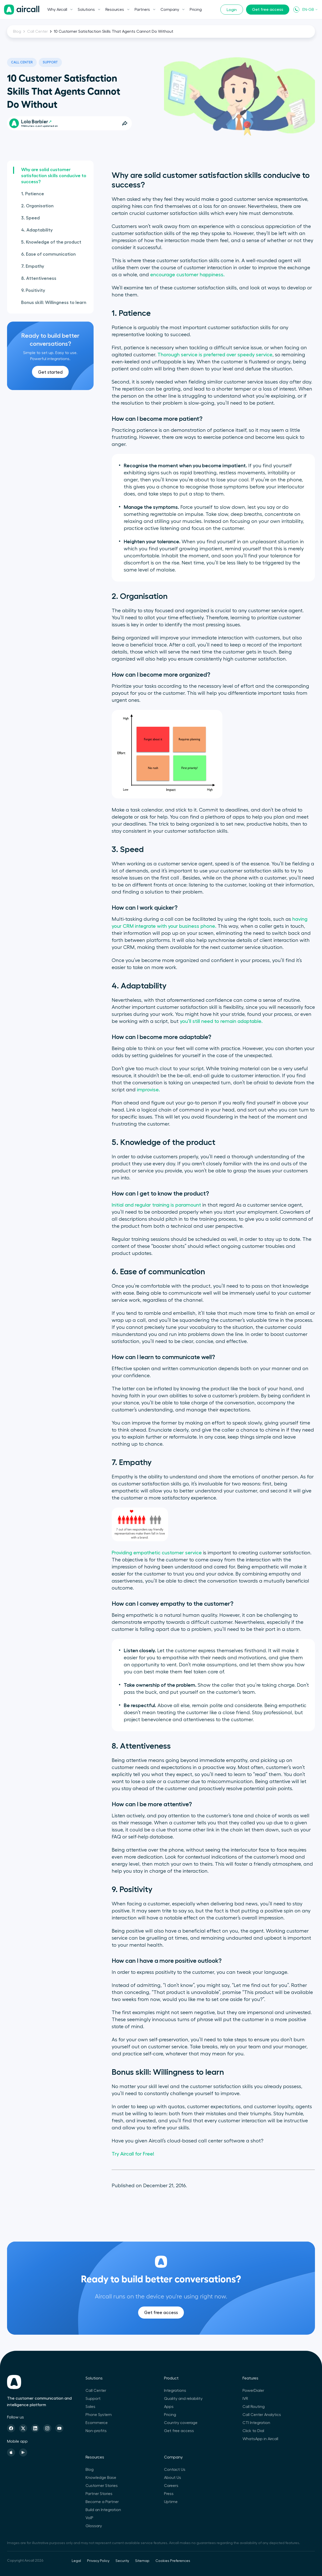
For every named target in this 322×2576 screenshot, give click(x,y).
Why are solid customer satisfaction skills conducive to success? (53, 175)
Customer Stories (102, 2486)
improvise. (148, 1089)
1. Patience (32, 193)
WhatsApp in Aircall (260, 2439)
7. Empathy (32, 266)
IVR (245, 2399)
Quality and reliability (183, 2399)
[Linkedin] (35, 2428)
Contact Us (174, 2470)
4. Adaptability (37, 230)
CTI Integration (256, 2423)
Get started (50, 372)
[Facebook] (11, 2428)
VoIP (89, 2518)
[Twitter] (23, 2428)
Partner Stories (99, 2494)
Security (122, 2561)
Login (232, 10)
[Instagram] (47, 2428)
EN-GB (310, 10)
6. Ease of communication (48, 254)
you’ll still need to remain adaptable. (221, 1021)
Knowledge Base (101, 2478)
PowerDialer (253, 2391)
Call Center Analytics (262, 2415)
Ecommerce (97, 2423)
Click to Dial (253, 2431)
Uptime (171, 2502)
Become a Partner (102, 2502)
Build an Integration (103, 2510)
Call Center (37, 31)
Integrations (175, 2391)
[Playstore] (23, 2452)
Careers (171, 2486)
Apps (169, 2407)
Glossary (94, 2526)
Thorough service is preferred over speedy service (214, 354)
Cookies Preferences (172, 2561)
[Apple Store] (11, 2452)
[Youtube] (59, 2428)
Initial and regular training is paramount (156, 1205)
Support (50, 62)
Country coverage (180, 2423)
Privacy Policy (98, 2561)
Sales (90, 2407)
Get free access (267, 10)
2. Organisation (37, 206)
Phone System (99, 2415)
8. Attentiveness (38, 278)
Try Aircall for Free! (133, 2154)
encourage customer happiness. (187, 274)
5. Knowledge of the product (51, 242)
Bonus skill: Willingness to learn (53, 302)
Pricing (196, 10)
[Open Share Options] (125, 123)
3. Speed (30, 218)
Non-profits (96, 2431)
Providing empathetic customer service (157, 1552)
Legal (76, 2561)
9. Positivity (33, 290)
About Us (172, 2478)
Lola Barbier (36, 121)
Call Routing (254, 2407)
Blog (17, 31)
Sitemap (142, 2561)
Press (169, 2494)
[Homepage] (21, 10)
